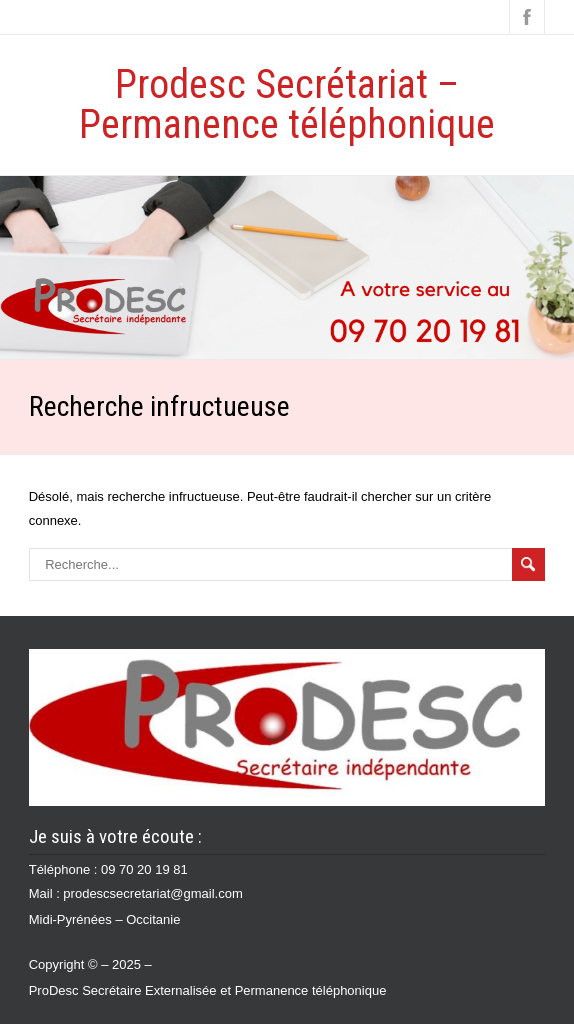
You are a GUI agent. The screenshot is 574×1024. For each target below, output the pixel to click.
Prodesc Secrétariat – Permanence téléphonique (287, 104)
